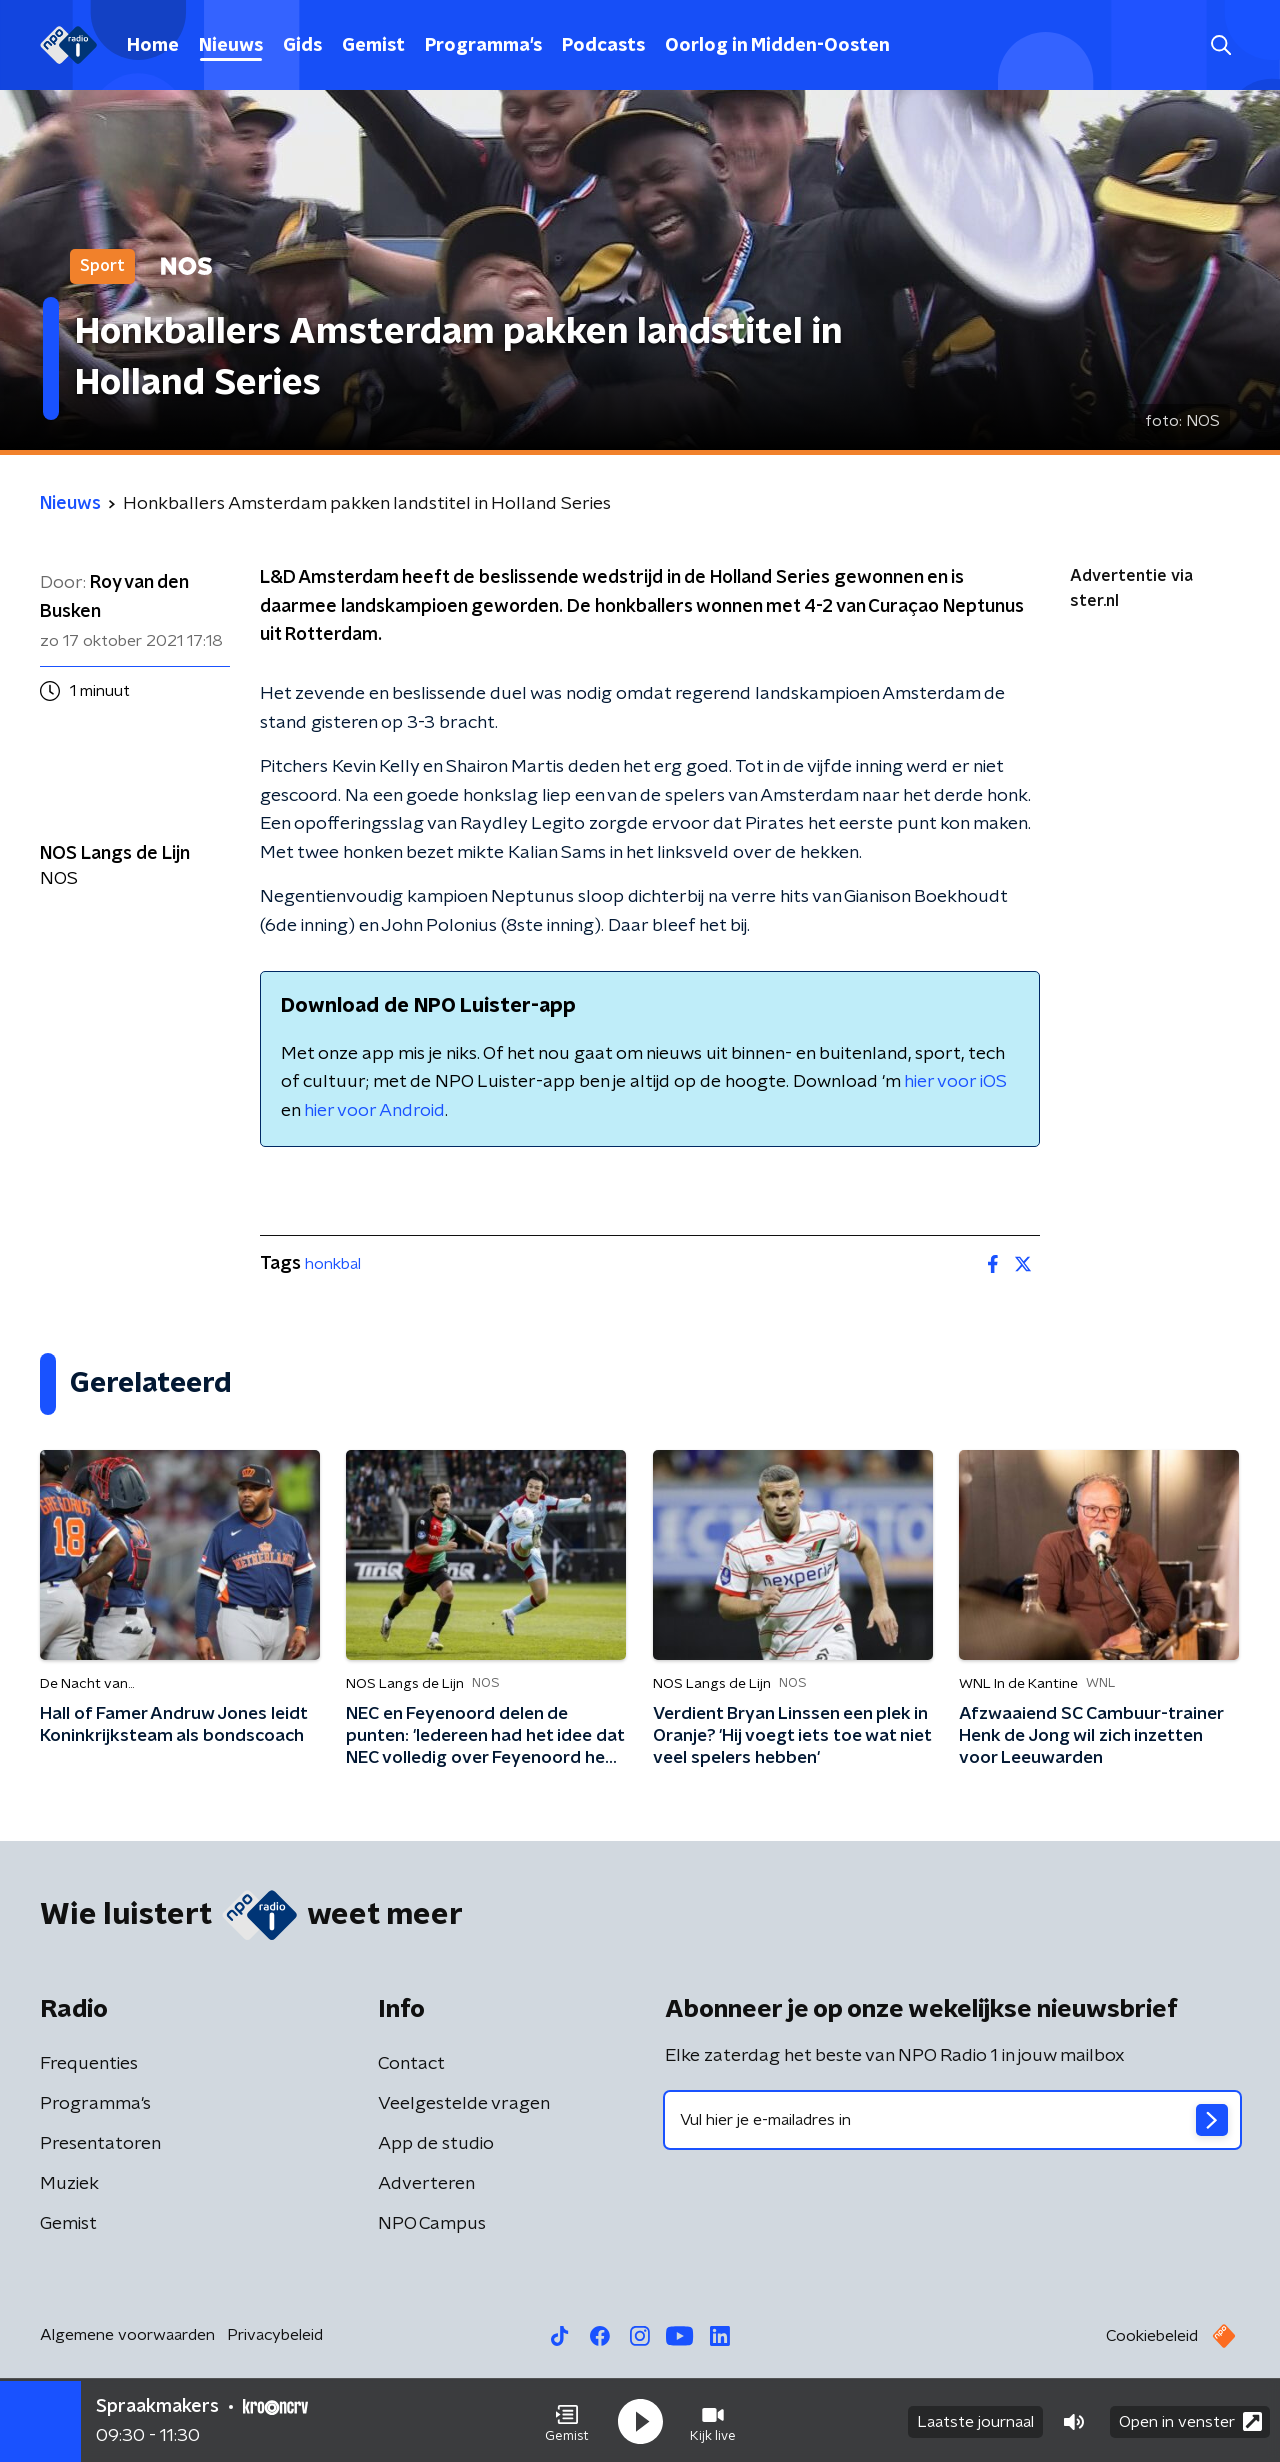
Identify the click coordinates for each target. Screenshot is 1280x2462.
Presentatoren (100, 2144)
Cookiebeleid (1152, 2336)
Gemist (373, 46)
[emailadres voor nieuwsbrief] (952, 2120)
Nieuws (231, 46)
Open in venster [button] (1190, 2419)
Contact (411, 2064)
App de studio (436, 2144)
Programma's (483, 46)
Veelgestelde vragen (464, 2104)
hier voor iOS (955, 1082)
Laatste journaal (975, 2420)
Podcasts (603, 46)
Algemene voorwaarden (127, 2335)
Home (153, 46)
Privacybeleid (275, 2335)
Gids (302, 46)
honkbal (333, 1264)
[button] (567, 2420)
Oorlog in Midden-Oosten (777, 46)
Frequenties (89, 2064)
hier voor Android (374, 1111)
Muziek (69, 2184)
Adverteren (426, 2184)
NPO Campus (432, 2224)
